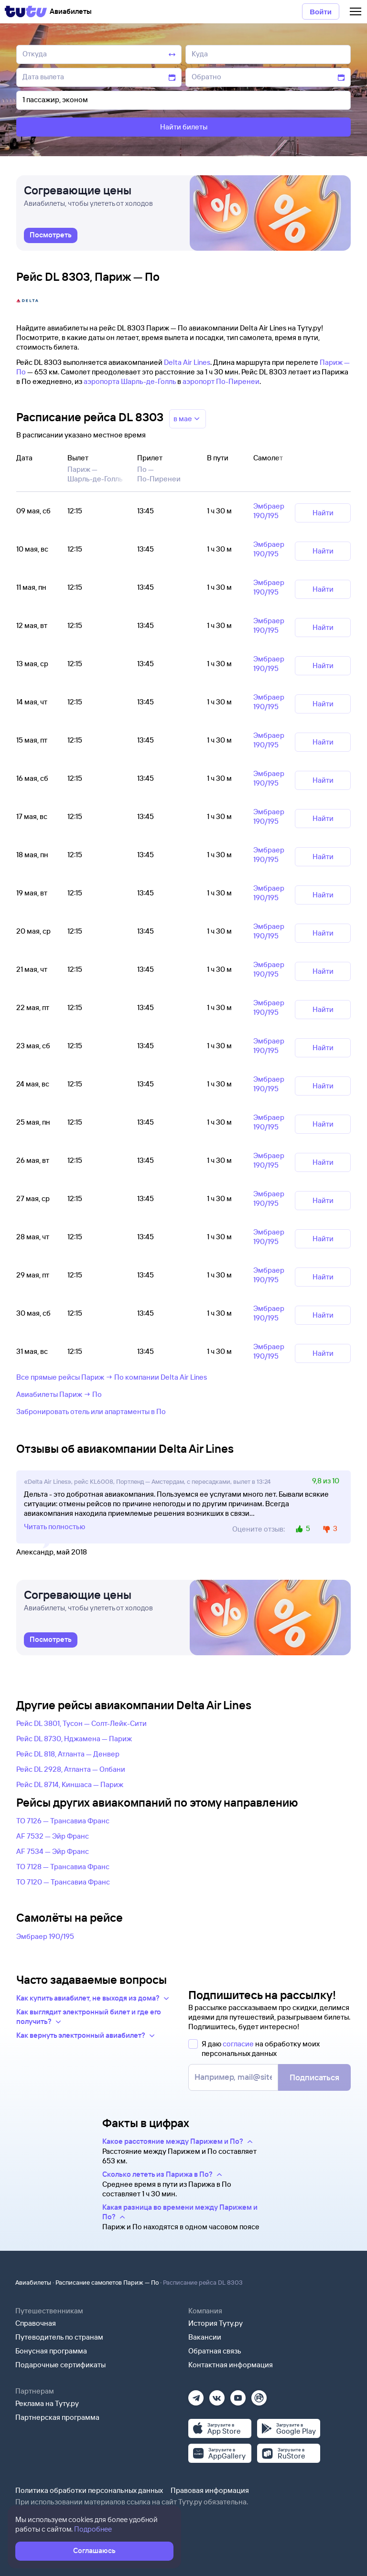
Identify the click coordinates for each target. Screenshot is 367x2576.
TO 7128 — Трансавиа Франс (62, 1866)
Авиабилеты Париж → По (59, 1394)
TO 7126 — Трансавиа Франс (62, 1820)
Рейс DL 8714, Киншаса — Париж (69, 1784)
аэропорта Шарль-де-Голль (130, 381)
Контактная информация (230, 2364)
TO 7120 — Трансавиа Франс (63, 1881)
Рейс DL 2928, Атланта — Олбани (70, 1769)
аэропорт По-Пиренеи (221, 381)
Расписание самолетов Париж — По (107, 2282)
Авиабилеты (33, 2282)
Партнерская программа (57, 2417)
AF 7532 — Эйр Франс (52, 1836)
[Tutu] (26, 11)
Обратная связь (214, 2350)
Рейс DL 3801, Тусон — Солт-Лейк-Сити (81, 1723)
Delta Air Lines (187, 362)
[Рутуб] (259, 2394)
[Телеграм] (196, 2394)
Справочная (35, 2323)
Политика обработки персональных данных (89, 2490)
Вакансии (204, 2337)
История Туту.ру (215, 2323)
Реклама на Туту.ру (47, 2403)
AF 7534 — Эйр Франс (52, 1851)
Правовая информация (210, 2490)
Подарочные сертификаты (60, 2364)
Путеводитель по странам (59, 2337)
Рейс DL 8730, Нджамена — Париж (74, 1738)
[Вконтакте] (217, 2394)
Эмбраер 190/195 (45, 1936)
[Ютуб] (238, 2394)
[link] (50, 235)
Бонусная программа (51, 2350)
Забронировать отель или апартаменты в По (91, 1411)
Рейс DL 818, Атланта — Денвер (67, 1753)
